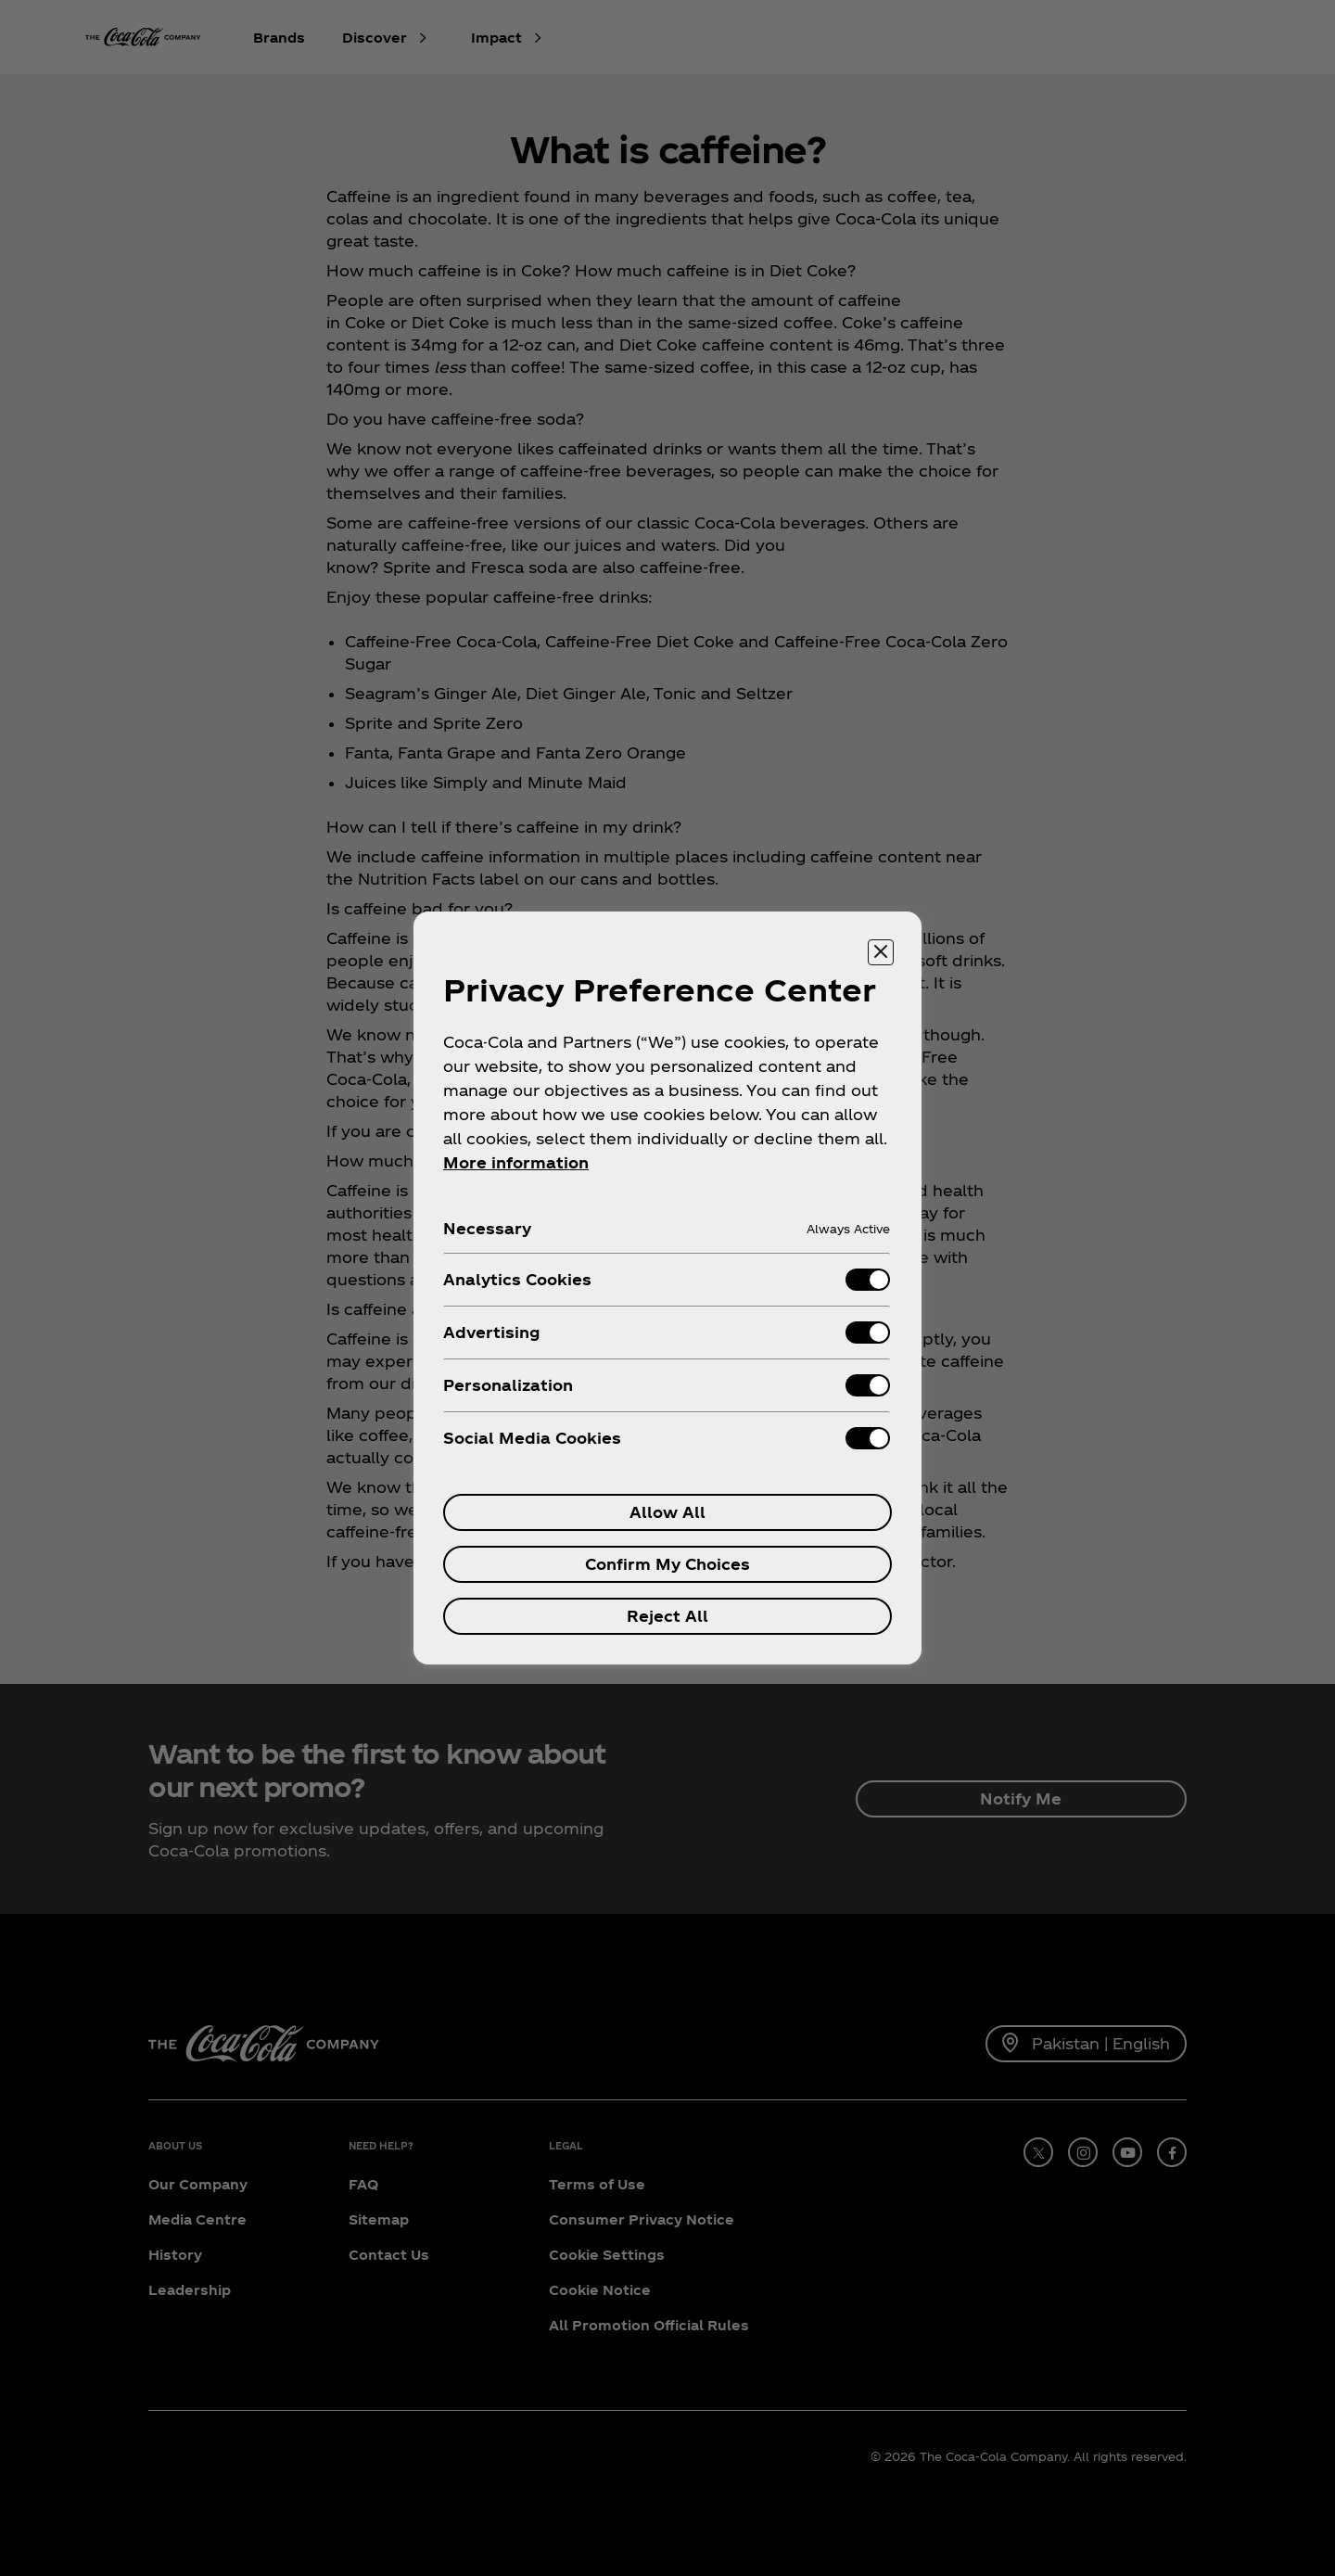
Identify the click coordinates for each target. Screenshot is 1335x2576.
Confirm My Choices (667, 1564)
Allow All (667, 1512)
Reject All (667, 1616)
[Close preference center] (881, 952)
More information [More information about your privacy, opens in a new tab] (516, 1162)
